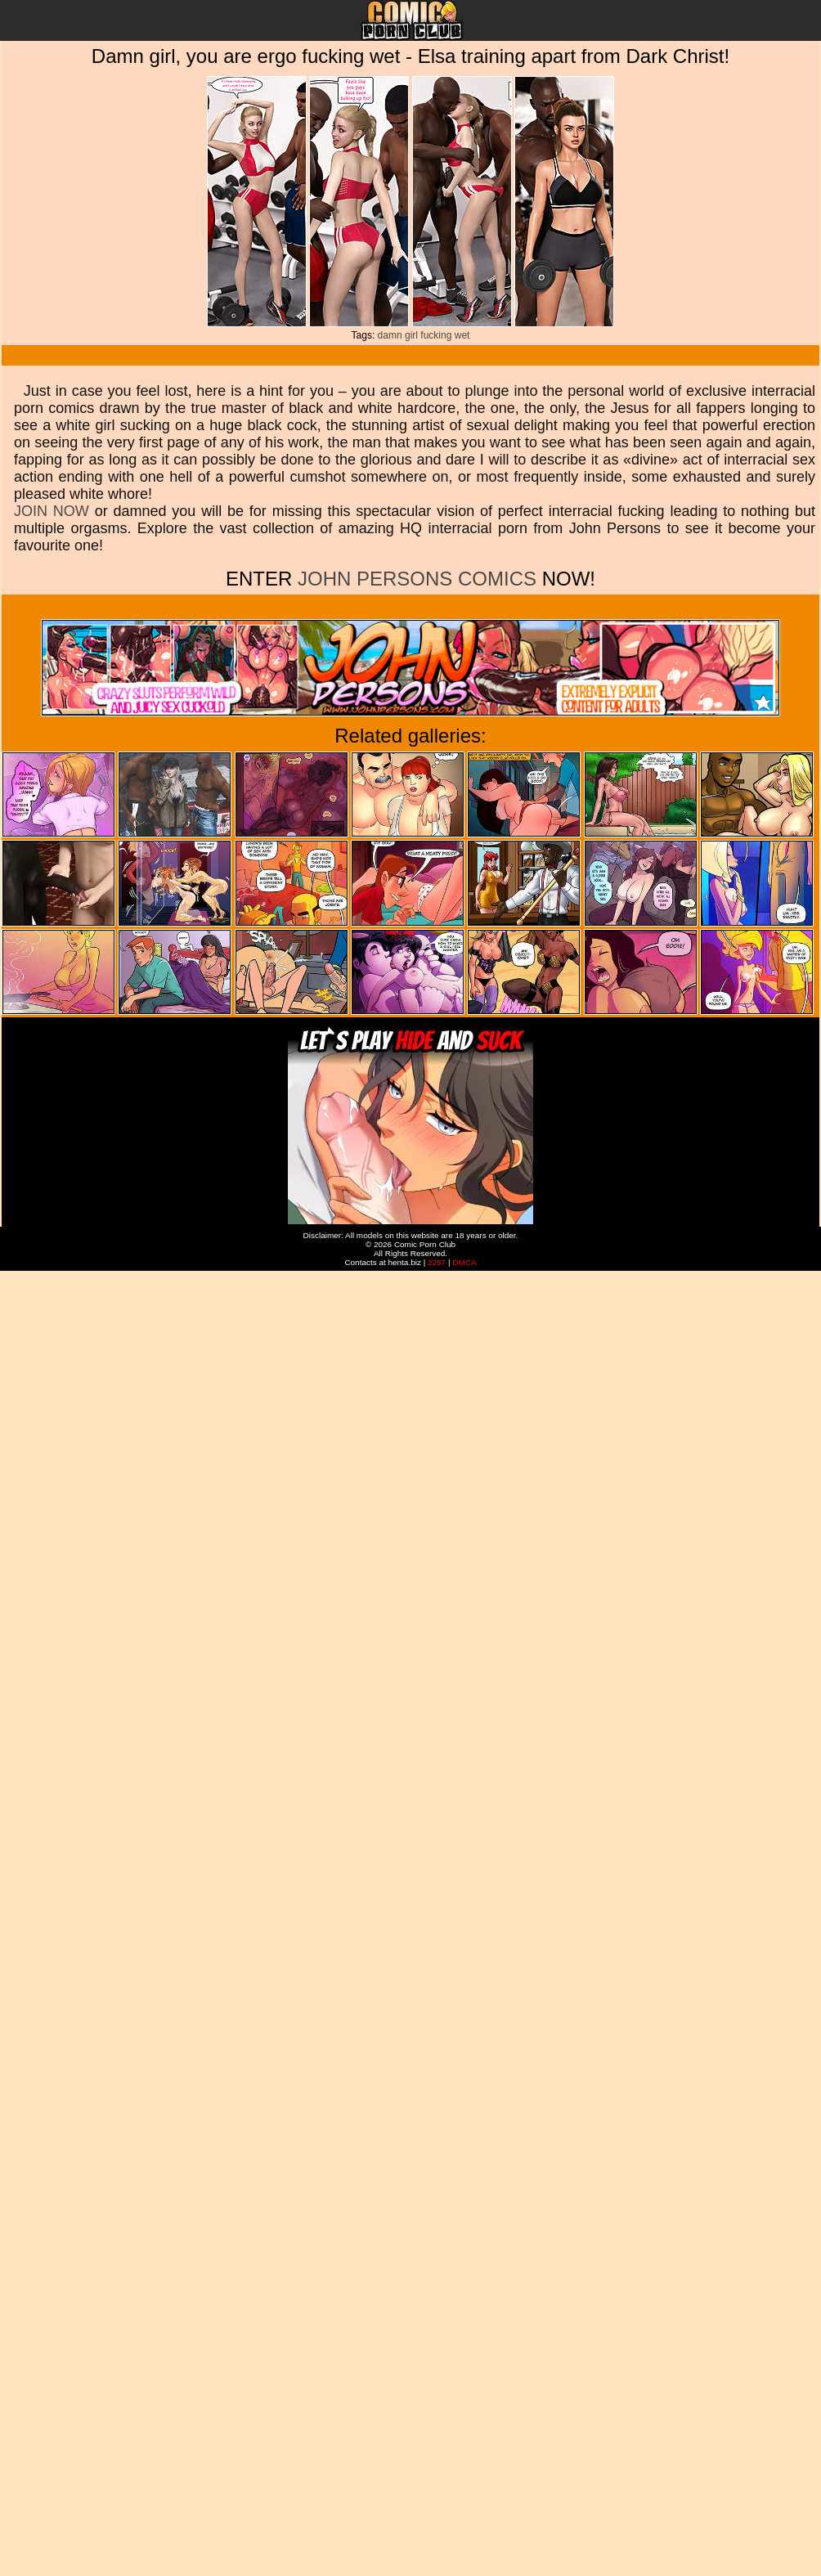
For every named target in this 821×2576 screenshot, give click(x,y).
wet (462, 335)
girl (411, 335)
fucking (435, 335)
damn (390, 335)
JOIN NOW (51, 511)
